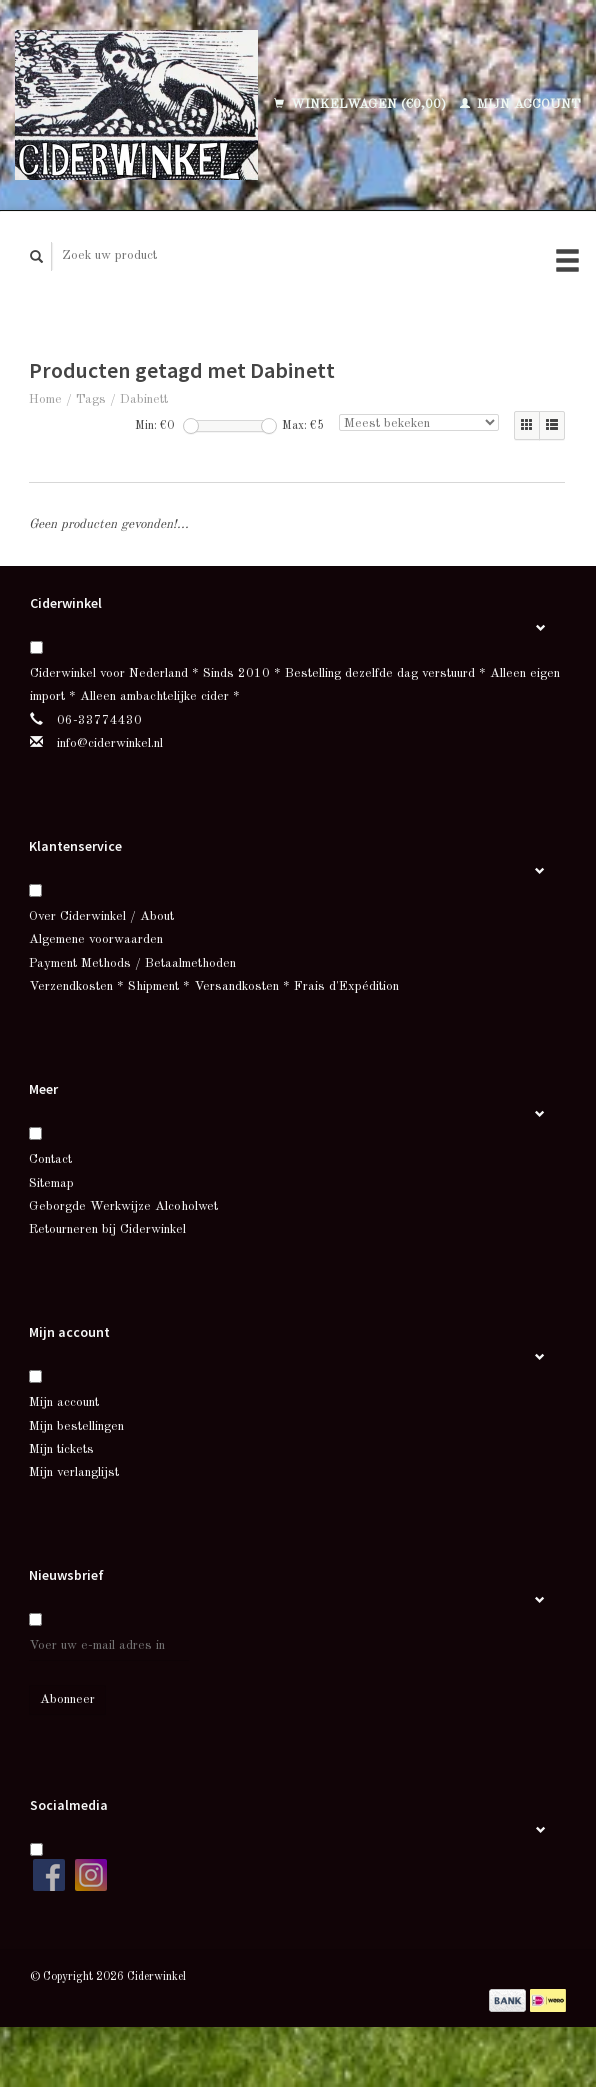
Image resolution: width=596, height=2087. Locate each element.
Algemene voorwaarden (96, 939)
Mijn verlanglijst (74, 1472)
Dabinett (144, 399)
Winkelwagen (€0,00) (362, 104)
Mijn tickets (61, 1449)
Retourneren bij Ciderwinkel (107, 1229)
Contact (50, 1159)
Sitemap (51, 1183)
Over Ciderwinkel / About (101, 916)
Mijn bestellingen (76, 1426)
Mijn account (520, 104)
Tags (91, 399)
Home (45, 399)
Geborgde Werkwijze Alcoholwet (123, 1206)
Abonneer (67, 1699)
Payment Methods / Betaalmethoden (132, 963)
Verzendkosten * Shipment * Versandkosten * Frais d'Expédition (214, 986)
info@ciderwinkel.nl (110, 743)
